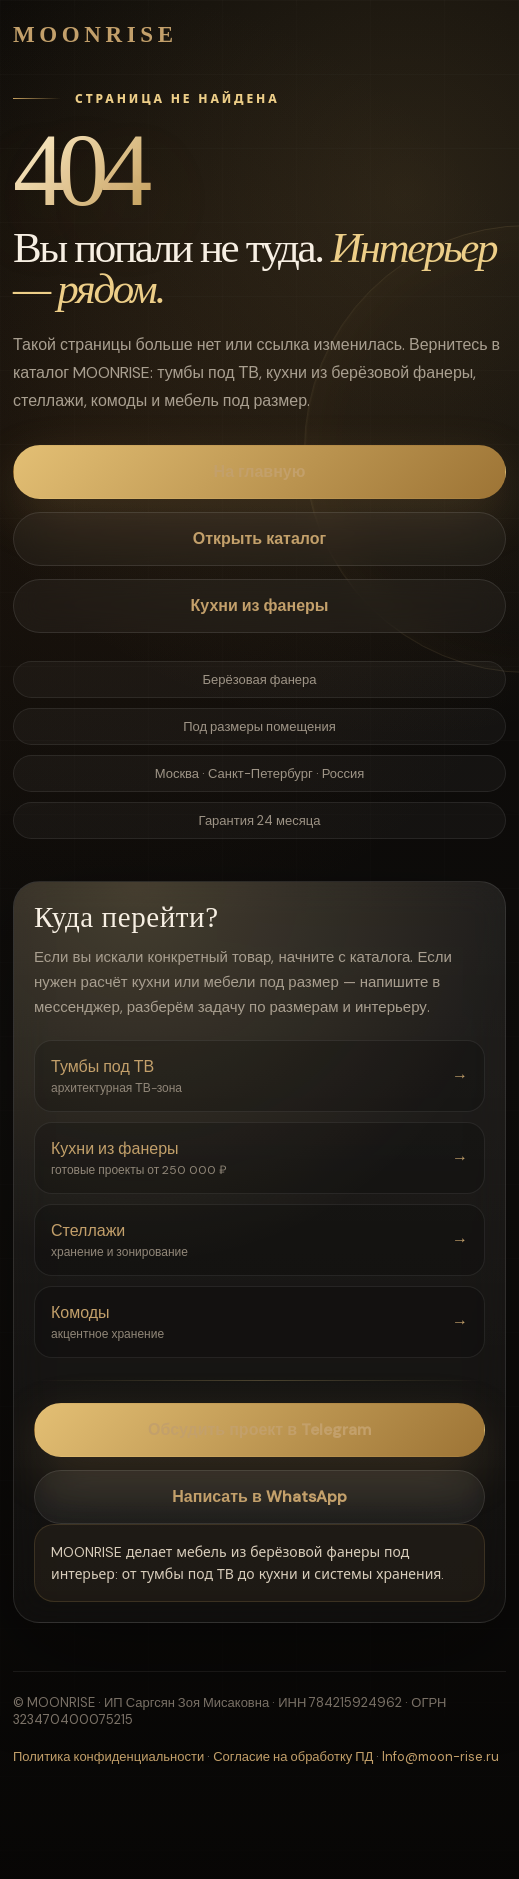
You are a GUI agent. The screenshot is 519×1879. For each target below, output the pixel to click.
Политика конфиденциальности (108, 1756)
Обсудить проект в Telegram (259, 1429)
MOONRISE (95, 34)
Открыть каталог (259, 538)
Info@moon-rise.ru (440, 1756)
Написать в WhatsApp (259, 1496)
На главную (260, 471)
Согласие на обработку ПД (293, 1756)
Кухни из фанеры (260, 605)
